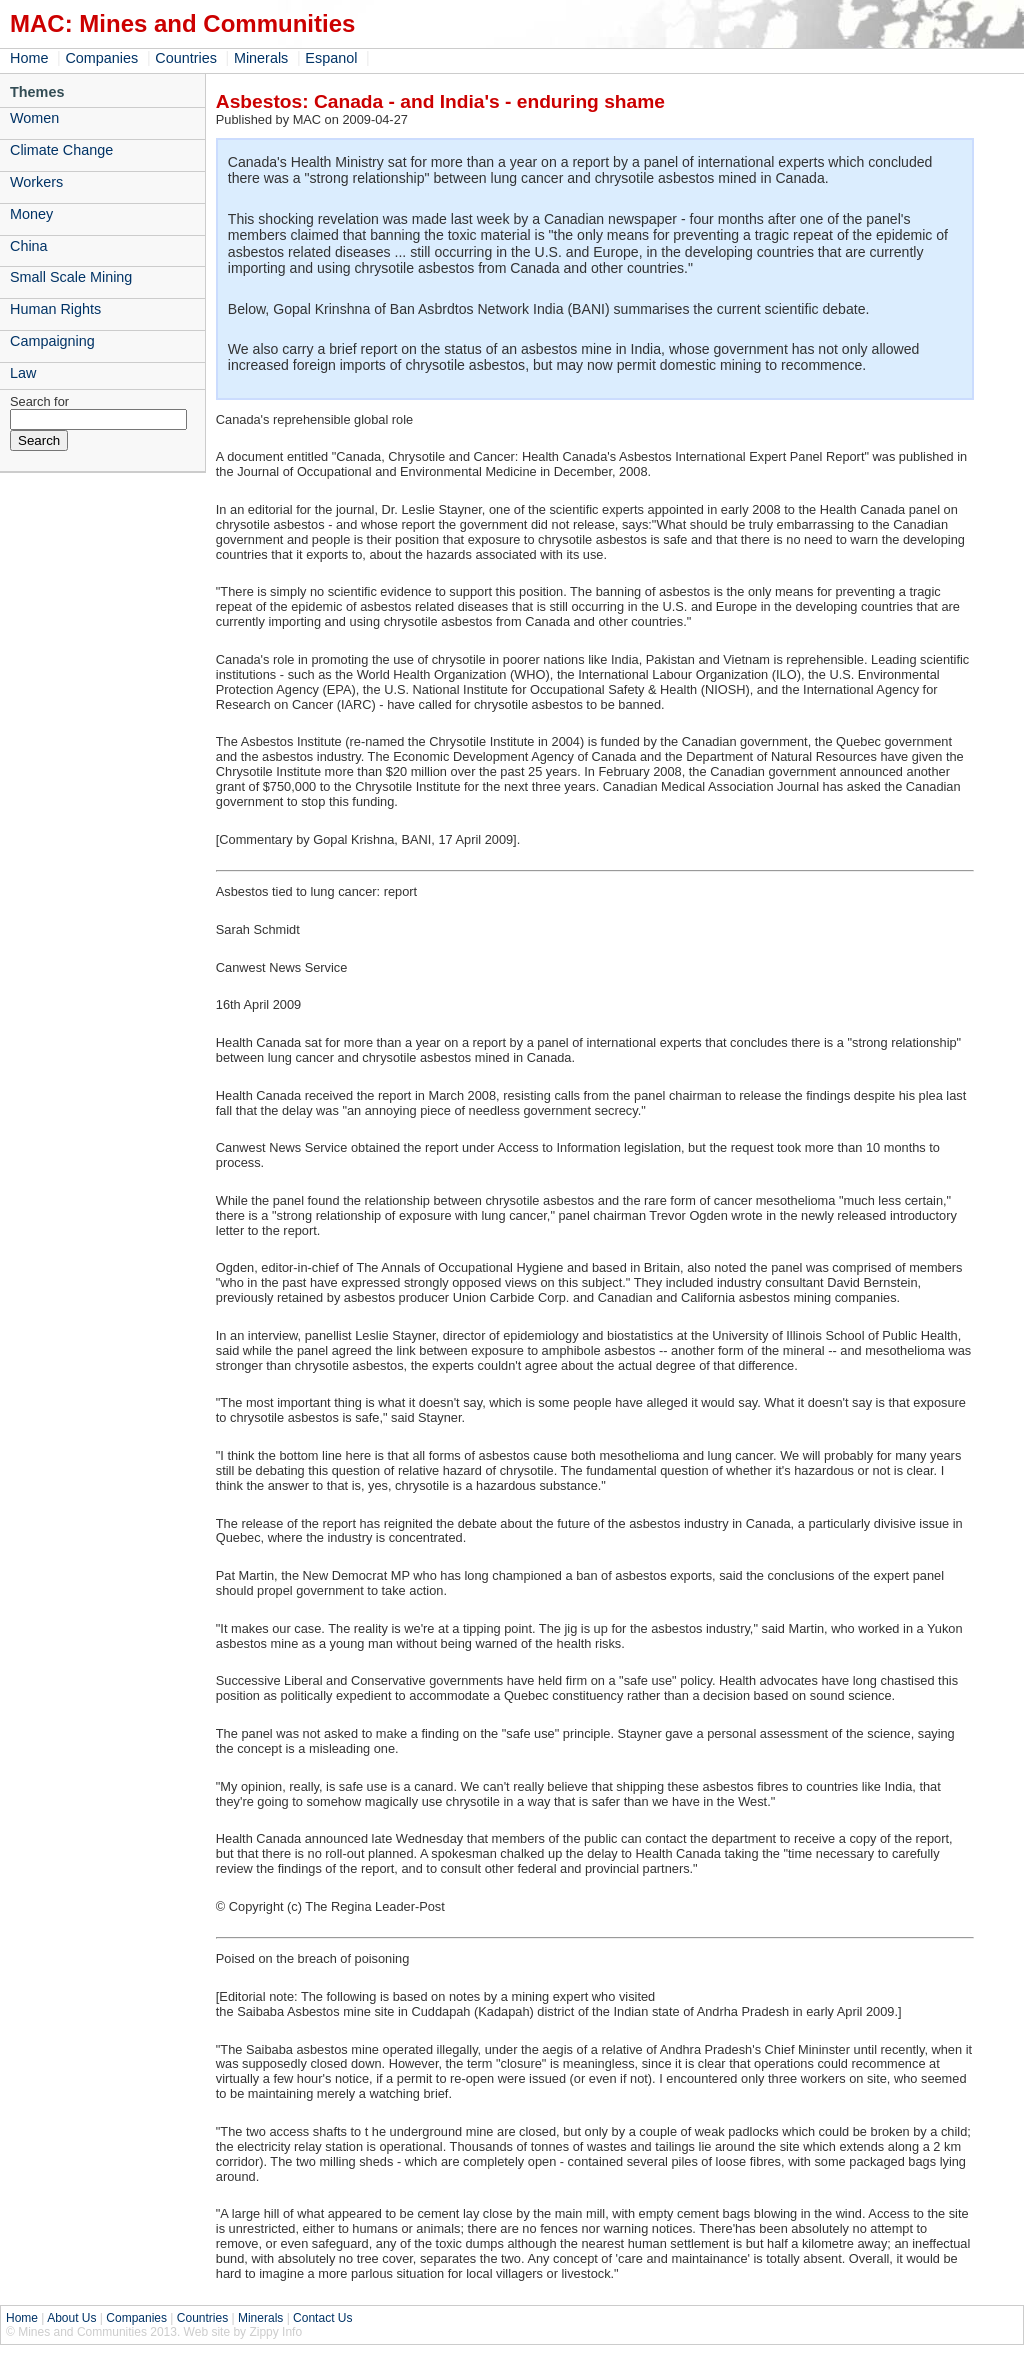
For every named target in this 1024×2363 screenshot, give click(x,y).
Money (31, 214)
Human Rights (55, 309)
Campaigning (52, 341)
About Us (71, 2318)
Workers (36, 182)
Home (29, 58)
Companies (101, 58)
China (29, 246)
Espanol (331, 58)
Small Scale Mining (71, 277)
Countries (186, 58)
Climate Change (61, 150)
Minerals (261, 58)
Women (34, 118)
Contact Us (322, 2318)
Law (23, 373)
